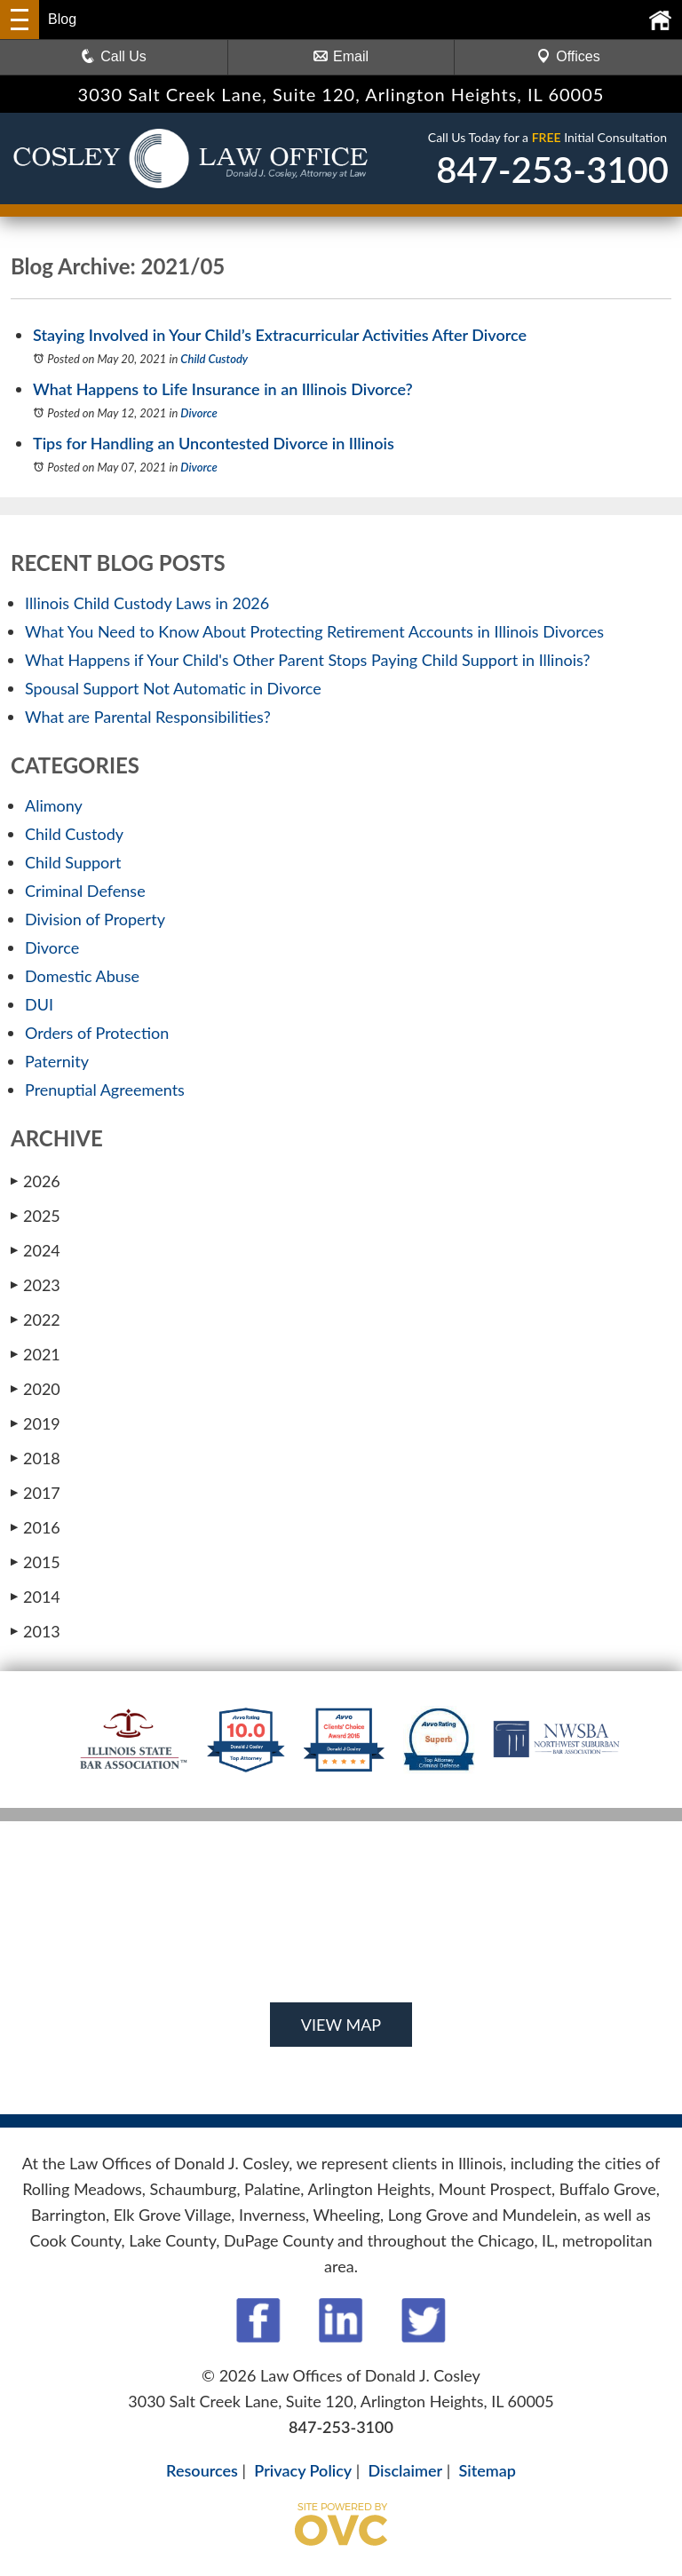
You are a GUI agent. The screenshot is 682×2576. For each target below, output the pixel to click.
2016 (35, 1527)
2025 (35, 1215)
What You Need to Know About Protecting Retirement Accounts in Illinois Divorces (314, 631)
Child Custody (214, 359)
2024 (35, 1250)
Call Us (114, 56)
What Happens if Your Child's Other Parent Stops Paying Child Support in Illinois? (308, 660)
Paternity (57, 1061)
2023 (35, 1284)
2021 (35, 1354)
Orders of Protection (97, 1032)
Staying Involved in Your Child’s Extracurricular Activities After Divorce (280, 335)
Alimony (54, 805)
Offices (568, 56)
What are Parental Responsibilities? (148, 716)
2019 (35, 1423)
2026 (35, 1181)
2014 (35, 1596)
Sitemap (486, 2470)
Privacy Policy (303, 2470)
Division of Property (95, 919)
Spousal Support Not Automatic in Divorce (173, 688)
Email (341, 56)
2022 (35, 1319)
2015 (35, 1562)
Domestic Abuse (82, 976)
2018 (35, 1458)
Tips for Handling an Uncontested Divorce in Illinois (213, 443)
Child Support (73, 862)
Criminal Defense (85, 890)
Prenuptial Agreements (105, 1089)
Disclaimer (406, 2470)
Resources (202, 2470)
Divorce (199, 413)
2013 (35, 1631)
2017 (35, 1492)
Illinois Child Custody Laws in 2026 (147, 603)
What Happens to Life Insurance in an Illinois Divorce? (223, 389)
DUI (39, 1004)
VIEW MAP (341, 2024)
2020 (35, 1388)
